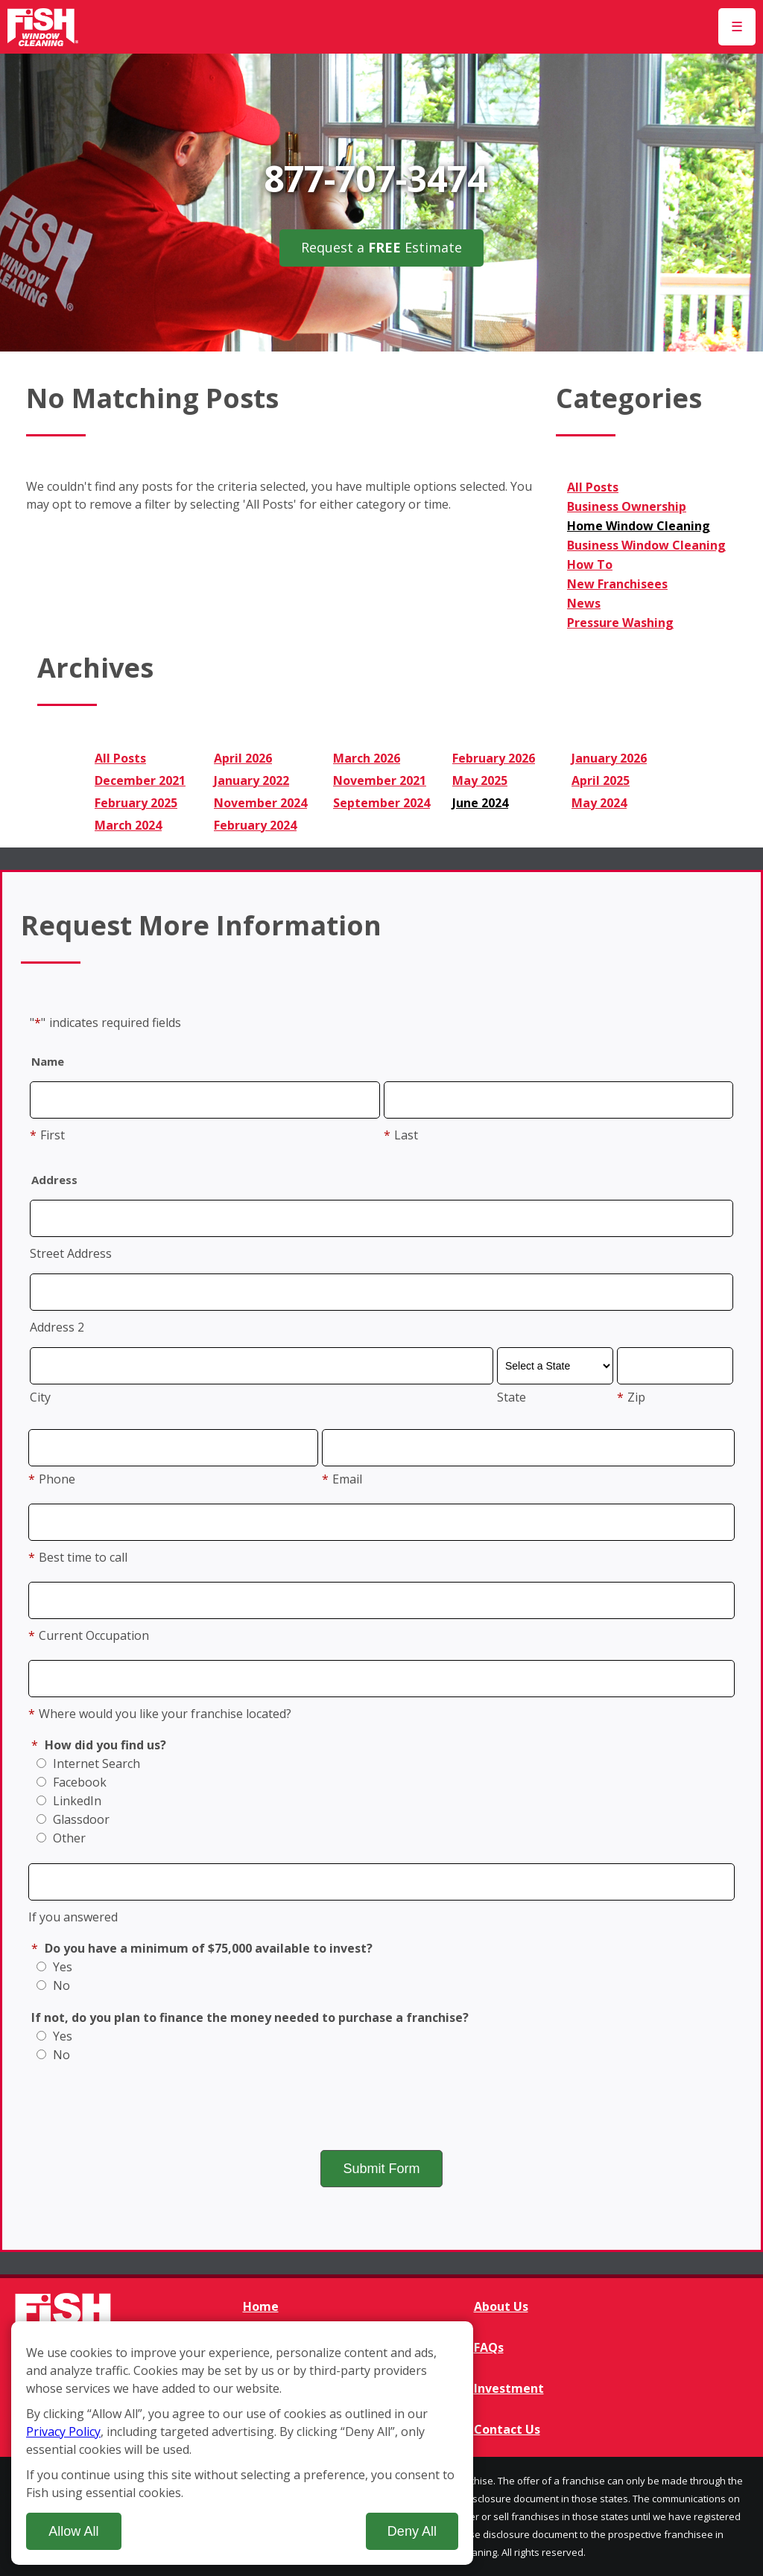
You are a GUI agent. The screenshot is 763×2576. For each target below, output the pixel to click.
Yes (54, 1967)
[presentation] (381, 2105)
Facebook (72, 1782)
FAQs (489, 2347)
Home (261, 2306)
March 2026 (366, 758)
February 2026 (493, 758)
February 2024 (255, 825)
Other (61, 1838)
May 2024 (599, 803)
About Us (501, 2306)
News (584, 603)
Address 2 (57, 1327)
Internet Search (88, 1763)
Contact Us (507, 2429)
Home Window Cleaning (638, 526)
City (40, 1397)
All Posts (592, 487)
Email (342, 1479)
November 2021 (379, 780)
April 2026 (243, 758)
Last (401, 1135)
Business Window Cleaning (646, 545)
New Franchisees (617, 584)
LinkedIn (69, 1801)
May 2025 (479, 780)
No (53, 1985)
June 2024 (480, 803)
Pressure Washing (620, 622)
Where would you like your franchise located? (159, 1713)
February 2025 (136, 803)
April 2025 (601, 780)
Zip (631, 1397)
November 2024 (260, 803)
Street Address (71, 1253)
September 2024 (381, 803)
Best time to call (77, 1557)
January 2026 (609, 758)
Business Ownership (626, 506)
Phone (51, 1479)
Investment (509, 2388)
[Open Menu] (737, 27)
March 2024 (128, 825)
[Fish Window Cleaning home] (42, 27)
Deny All (412, 2531)
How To (589, 564)
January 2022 (251, 780)
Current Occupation (88, 1635)
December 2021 (140, 780)
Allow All (73, 2531)
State (511, 1397)
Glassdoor (73, 1819)
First (47, 1135)
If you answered (73, 1917)
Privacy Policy (63, 2431)
